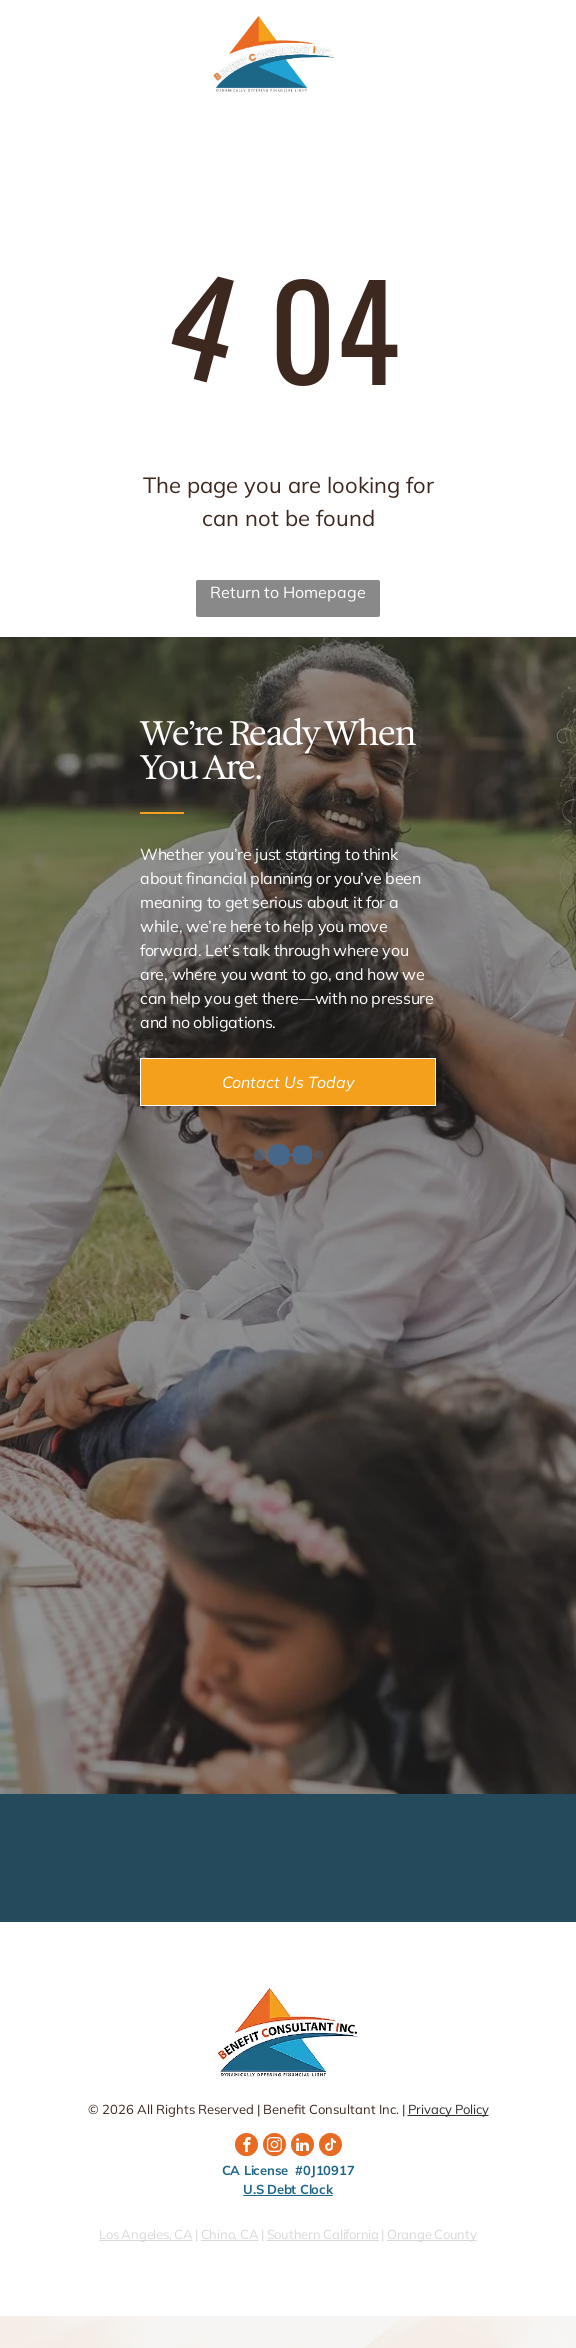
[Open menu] (535, 55)
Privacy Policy (448, 2109)
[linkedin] (302, 2147)
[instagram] (274, 2147)
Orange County (432, 2234)
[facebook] (246, 2147)
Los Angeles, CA (145, 2234)
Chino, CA (230, 2234)
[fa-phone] (28, 65)
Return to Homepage (288, 592)
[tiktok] (330, 2147)
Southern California (323, 2234)
